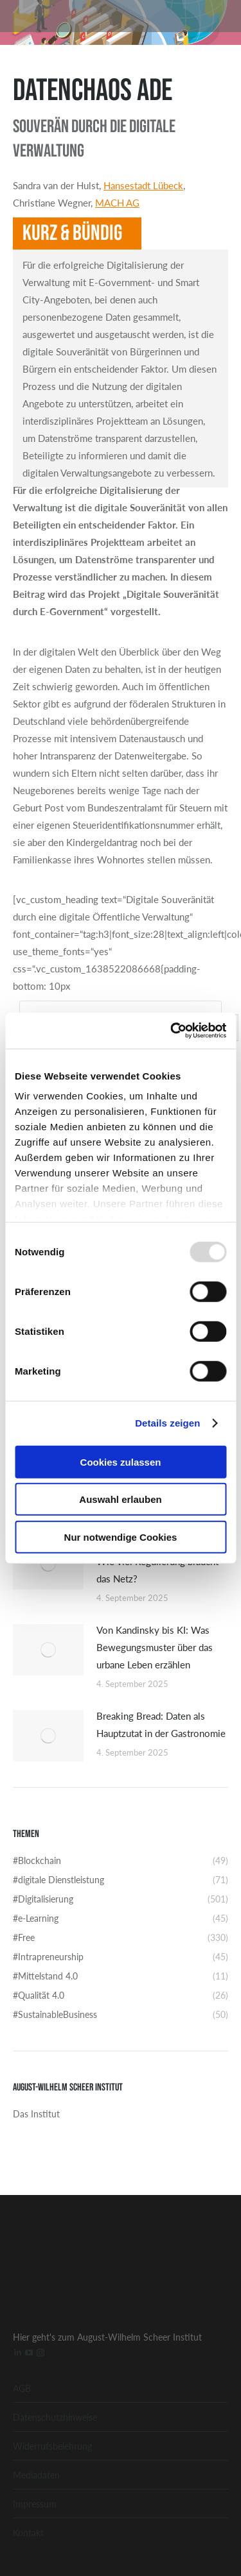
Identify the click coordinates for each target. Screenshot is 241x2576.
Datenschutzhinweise (55, 2417)
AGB (22, 2388)
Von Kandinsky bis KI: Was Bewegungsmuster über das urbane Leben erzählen (154, 1647)
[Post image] (48, 1563)
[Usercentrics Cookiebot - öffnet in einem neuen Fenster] (171, 1030)
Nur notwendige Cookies (120, 1536)
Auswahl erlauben (120, 1499)
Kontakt (28, 2532)
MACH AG (117, 202)
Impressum (35, 2503)
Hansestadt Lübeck (143, 185)
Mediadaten (36, 2474)
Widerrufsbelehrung (52, 2445)
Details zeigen (167, 1423)
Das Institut (36, 2113)
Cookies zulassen (120, 1461)
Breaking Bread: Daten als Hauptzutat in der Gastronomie (161, 1724)
